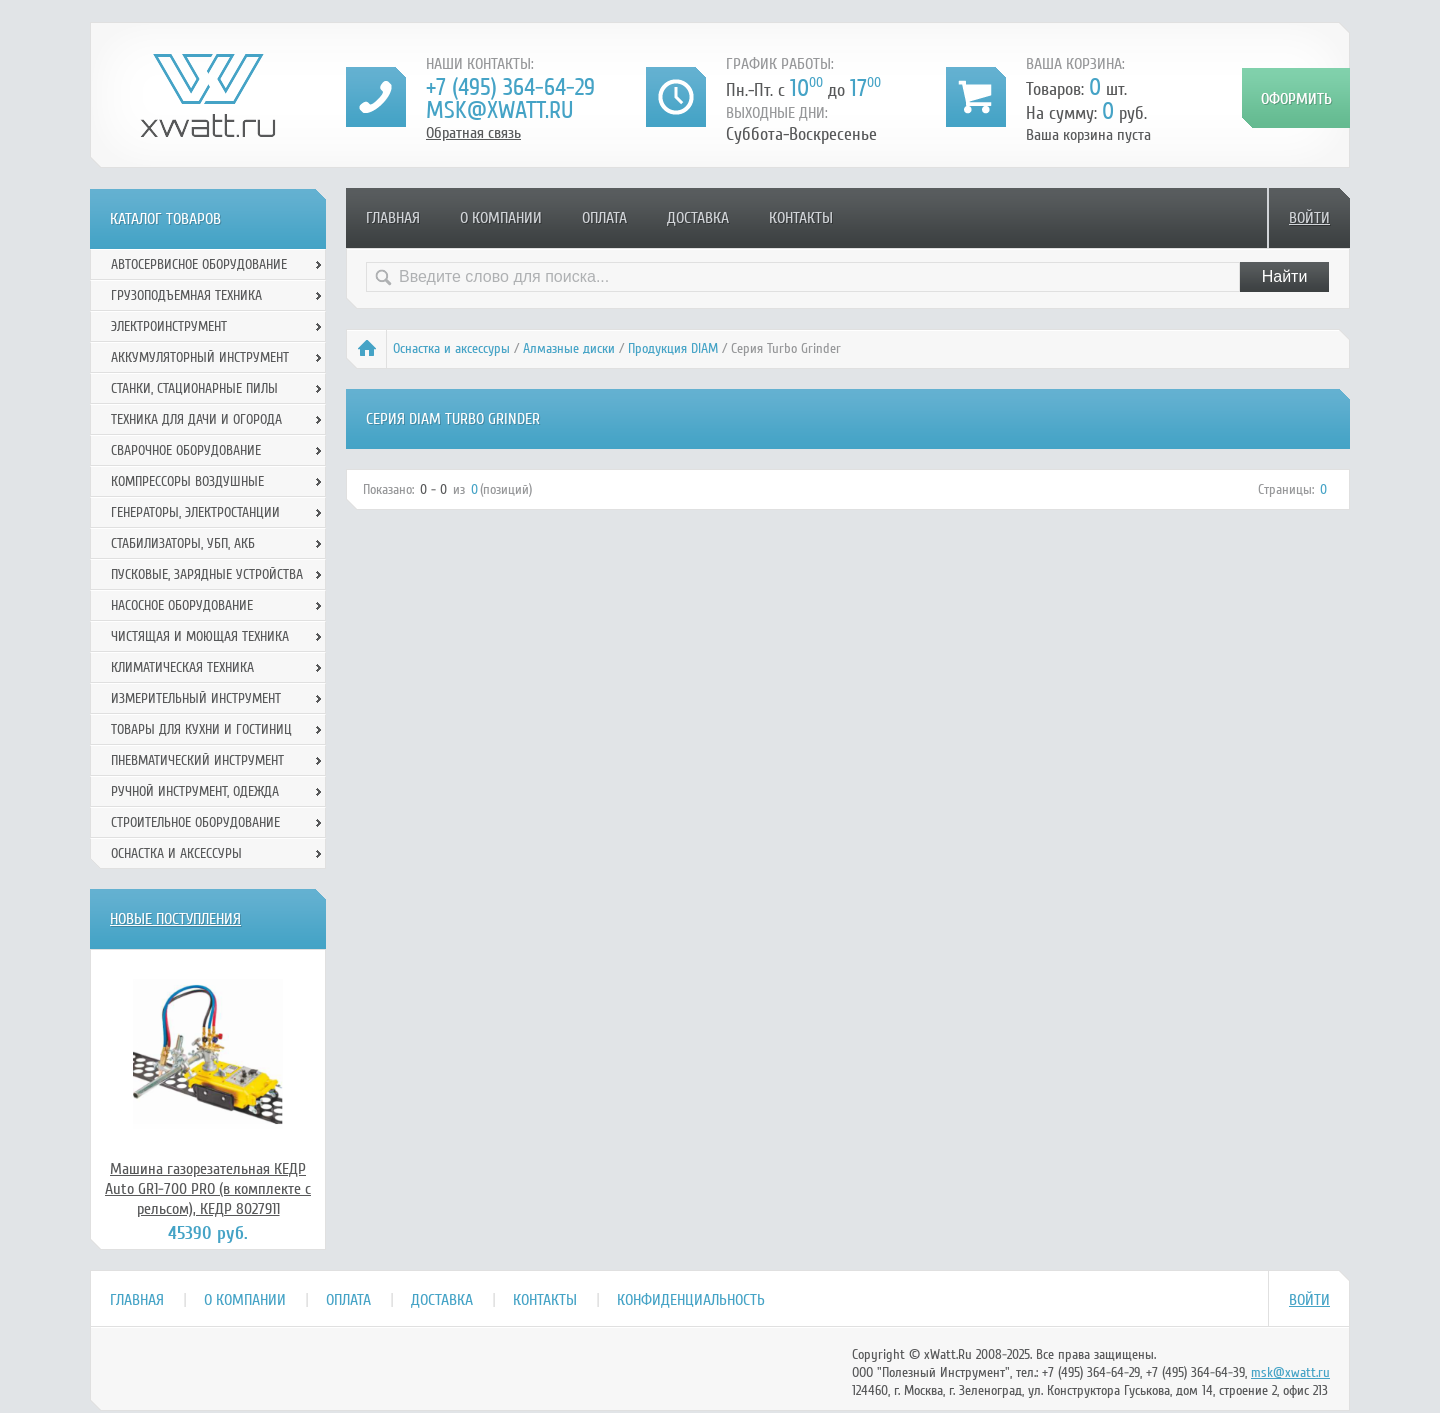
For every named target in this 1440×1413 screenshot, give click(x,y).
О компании (501, 218)
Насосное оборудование (182, 605)
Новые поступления (175, 919)
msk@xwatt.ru (499, 110)
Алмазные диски (569, 348)
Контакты (801, 218)
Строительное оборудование (195, 822)
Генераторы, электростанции (195, 512)
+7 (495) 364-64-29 (510, 87)
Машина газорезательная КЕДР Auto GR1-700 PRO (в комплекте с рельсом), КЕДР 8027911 (208, 1189)
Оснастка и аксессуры (451, 348)
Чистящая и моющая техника (200, 636)
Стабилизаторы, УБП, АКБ (183, 543)
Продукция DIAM (673, 348)
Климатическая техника (182, 667)
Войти (1309, 218)
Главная (393, 218)
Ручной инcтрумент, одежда (195, 791)
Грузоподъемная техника (186, 295)
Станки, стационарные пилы (194, 388)
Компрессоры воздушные (187, 481)
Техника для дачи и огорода (196, 419)
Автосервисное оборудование (199, 264)
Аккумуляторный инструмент (200, 357)
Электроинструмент (169, 326)
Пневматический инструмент (197, 760)
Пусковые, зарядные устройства (207, 574)
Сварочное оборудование (186, 450)
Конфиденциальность (691, 1300)
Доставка (698, 218)
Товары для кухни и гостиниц (201, 729)
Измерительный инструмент (196, 698)
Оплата (604, 218)
